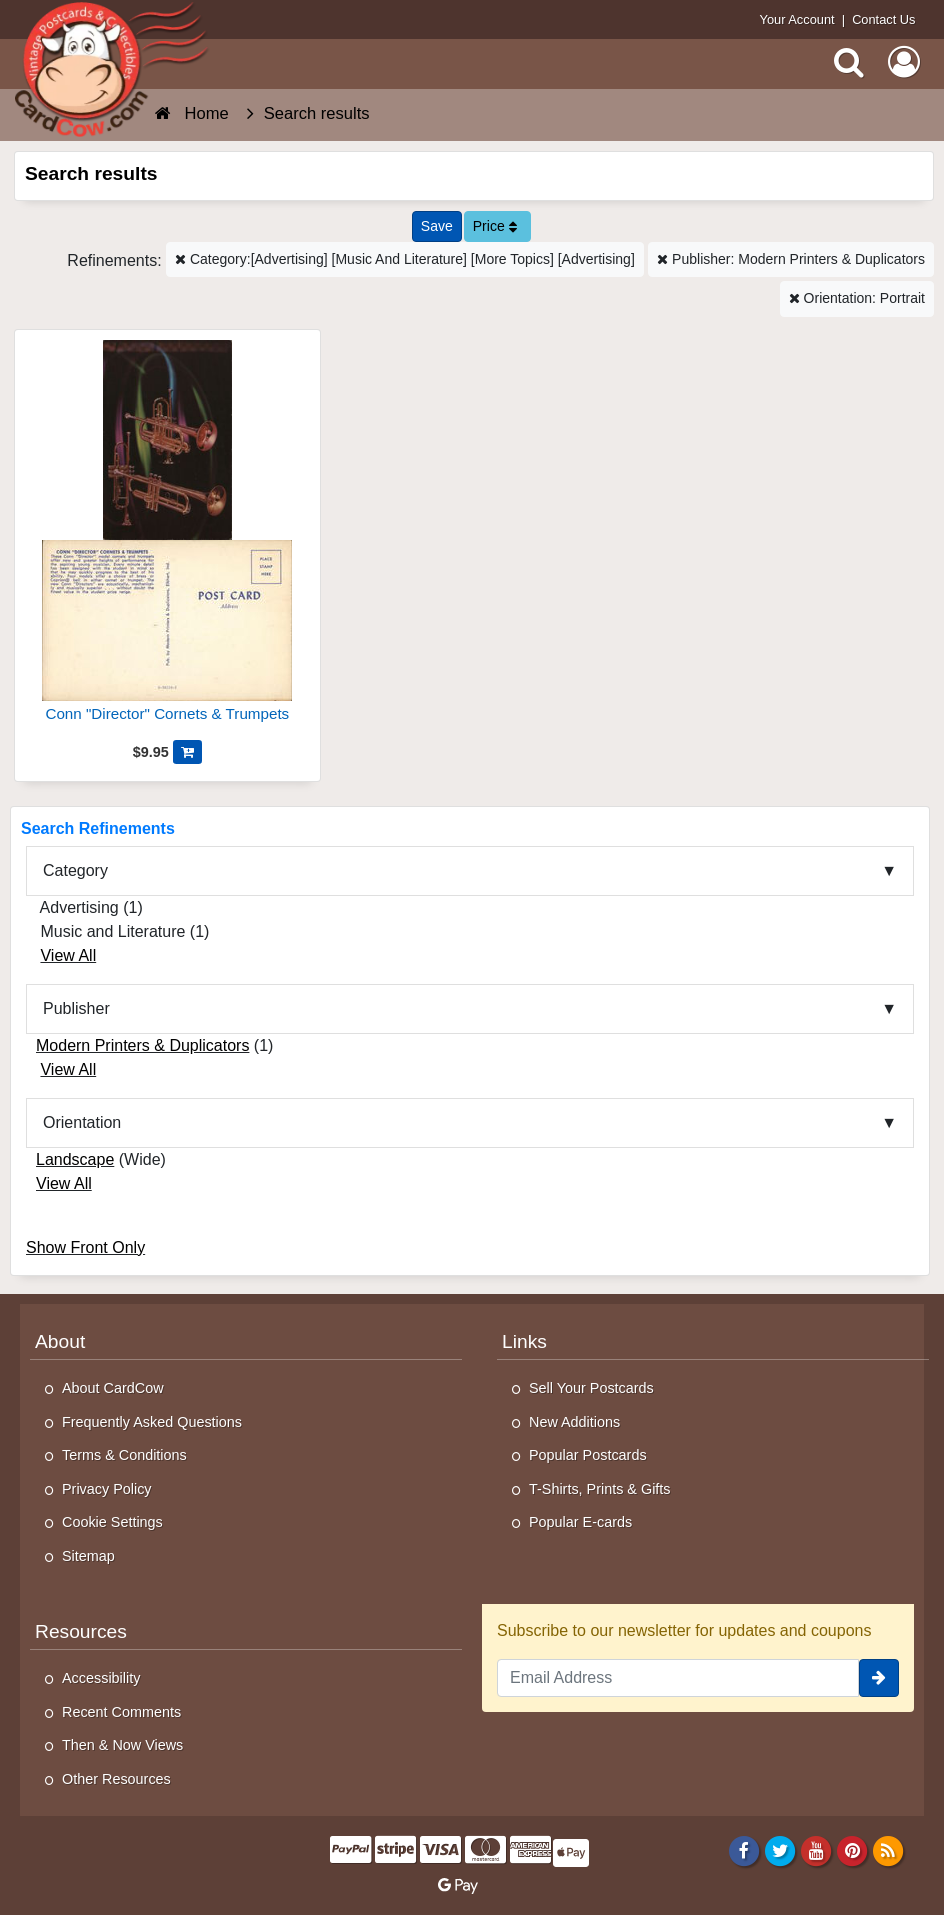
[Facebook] (743, 1851)
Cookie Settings (112, 1522)
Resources (81, 1631)
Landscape (75, 1159)
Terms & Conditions (124, 1455)
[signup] (879, 1678)
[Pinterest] (852, 1851)
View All (68, 955)
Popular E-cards (580, 1522)
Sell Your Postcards (591, 1388)
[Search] (849, 62)
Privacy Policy (107, 1489)
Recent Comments (121, 1712)
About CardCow (113, 1388)
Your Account (797, 19)
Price (495, 226)
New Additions (574, 1422)
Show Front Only (85, 1247)
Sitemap (88, 1556)
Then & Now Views (122, 1745)
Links (524, 1341)
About (60, 1341)
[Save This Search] (437, 226)
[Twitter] (780, 1851)
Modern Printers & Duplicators (142, 1045)
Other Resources (116, 1779)
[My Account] (904, 62)
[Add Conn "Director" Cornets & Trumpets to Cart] (187, 752)
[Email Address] (678, 1678)
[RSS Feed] (888, 1851)
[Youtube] (816, 1851)
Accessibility (101, 1678)
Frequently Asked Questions (152, 1422)
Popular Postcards (588, 1455)
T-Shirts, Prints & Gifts (600, 1489)
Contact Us (883, 19)
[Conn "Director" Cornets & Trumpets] (167, 540)
